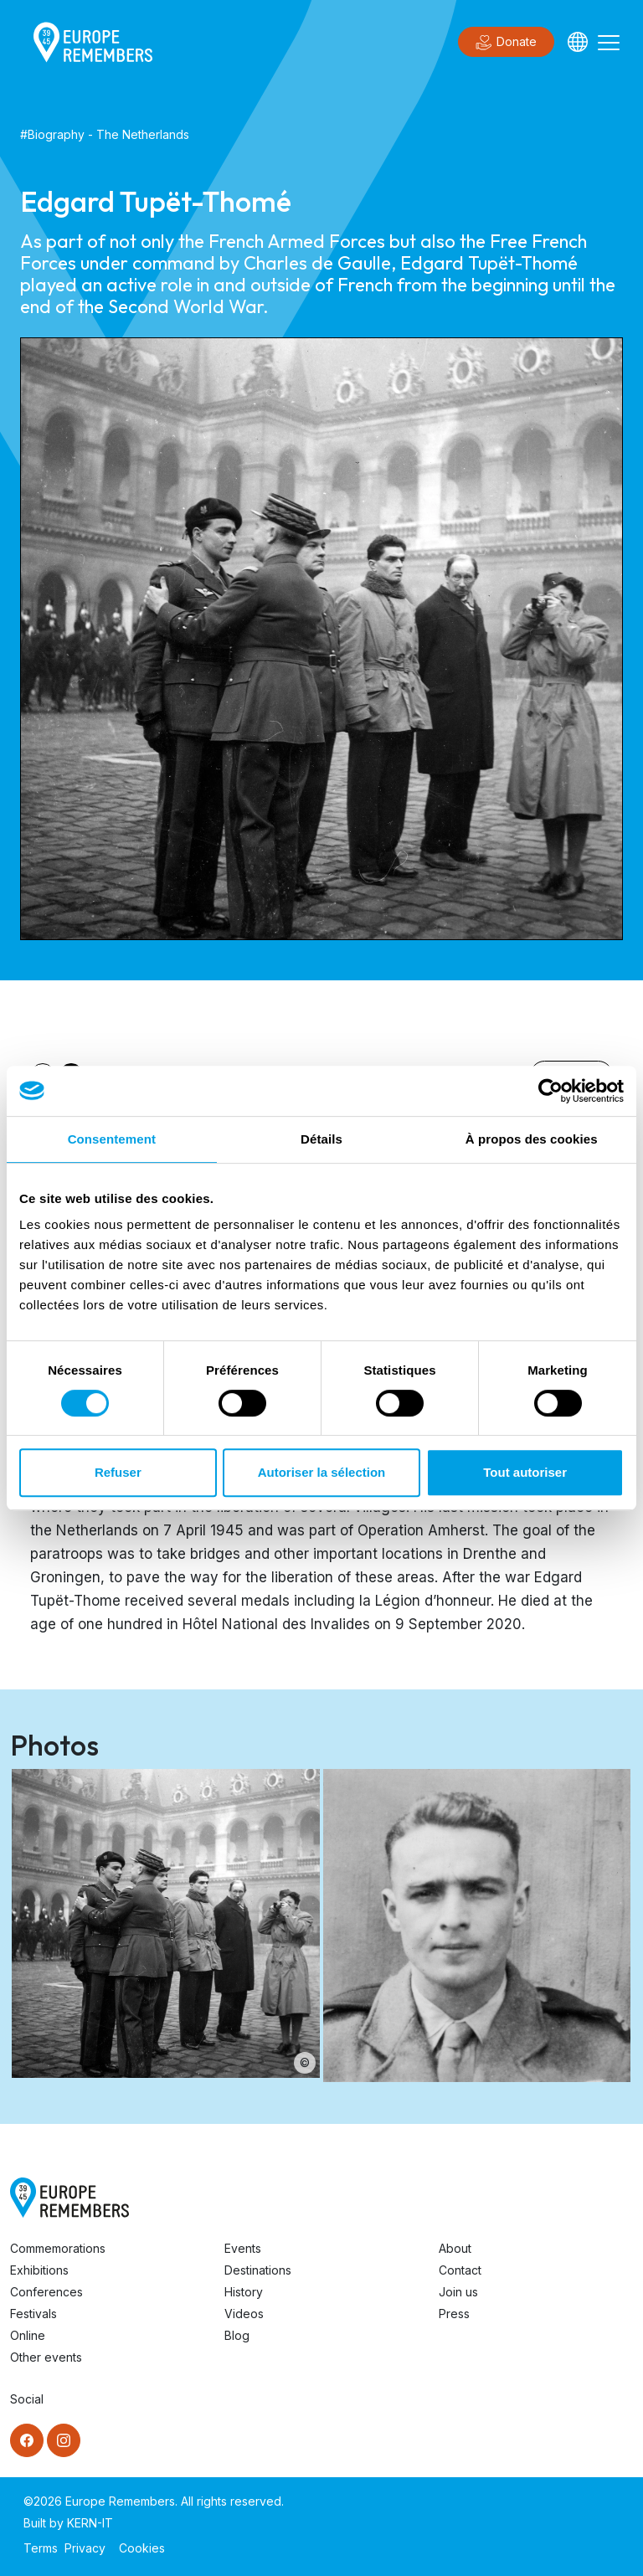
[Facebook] (27, 2440)
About (455, 2248)
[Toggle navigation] (609, 42)
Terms (40, 2548)
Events (242, 2248)
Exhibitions (39, 2270)
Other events (46, 2357)
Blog (236, 2335)
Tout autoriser (525, 1472)
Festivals (33, 2313)
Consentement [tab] (112, 1139)
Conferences (46, 2292)
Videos (244, 2313)
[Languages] (578, 42)
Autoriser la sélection (322, 1472)
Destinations (257, 2270)
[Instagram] (63, 2440)
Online (27, 2335)
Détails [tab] (321, 1139)
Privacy (84, 2548)
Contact (460, 2270)
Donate (506, 42)
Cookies (142, 2548)
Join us (458, 2292)
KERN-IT (90, 2523)
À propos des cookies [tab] (532, 1139)
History (243, 2292)
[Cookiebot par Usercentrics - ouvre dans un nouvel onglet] (550, 1090)
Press (454, 2313)
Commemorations (57, 2248)
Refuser (118, 1472)
